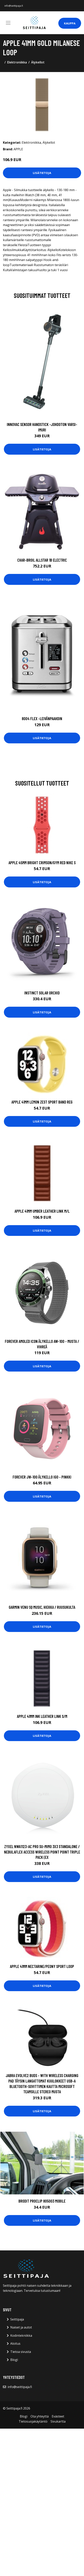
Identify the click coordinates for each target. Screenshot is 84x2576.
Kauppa (69, 23)
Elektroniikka (17, 62)
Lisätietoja (42, 173)
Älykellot (38, 62)
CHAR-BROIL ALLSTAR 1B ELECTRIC (42, 560)
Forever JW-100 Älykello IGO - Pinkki (42, 1476)
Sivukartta (58, 2421)
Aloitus (15, 2343)
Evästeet (58, 2416)
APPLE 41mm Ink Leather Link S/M (42, 1716)
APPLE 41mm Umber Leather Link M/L (42, 1211)
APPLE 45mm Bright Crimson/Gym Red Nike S (42, 862)
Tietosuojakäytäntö (33, 2421)
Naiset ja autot (21, 2327)
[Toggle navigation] (8, 23)
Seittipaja (17, 2319)
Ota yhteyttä (40, 2416)
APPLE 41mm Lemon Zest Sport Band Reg (42, 1101)
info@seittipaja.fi (13, 5)
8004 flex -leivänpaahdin (42, 718)
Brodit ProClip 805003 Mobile (42, 2200)
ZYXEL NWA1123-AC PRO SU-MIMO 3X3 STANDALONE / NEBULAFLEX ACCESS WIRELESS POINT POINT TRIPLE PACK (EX (42, 1852)
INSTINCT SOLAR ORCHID (42, 992)
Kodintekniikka (21, 2335)
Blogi (14, 2360)
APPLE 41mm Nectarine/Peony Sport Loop (42, 1966)
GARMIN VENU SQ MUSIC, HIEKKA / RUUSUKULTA (42, 1607)
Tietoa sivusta (20, 2352)
